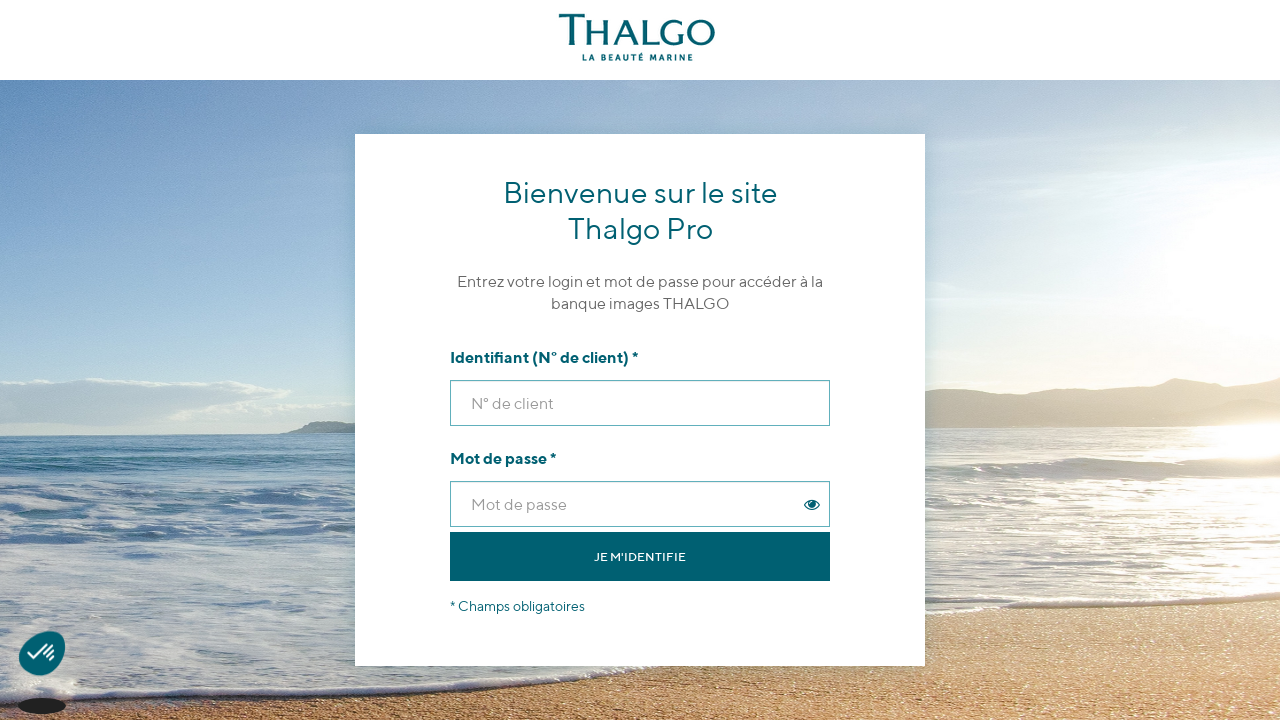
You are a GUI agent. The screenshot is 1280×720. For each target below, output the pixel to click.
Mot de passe (503, 458)
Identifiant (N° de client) (544, 357)
